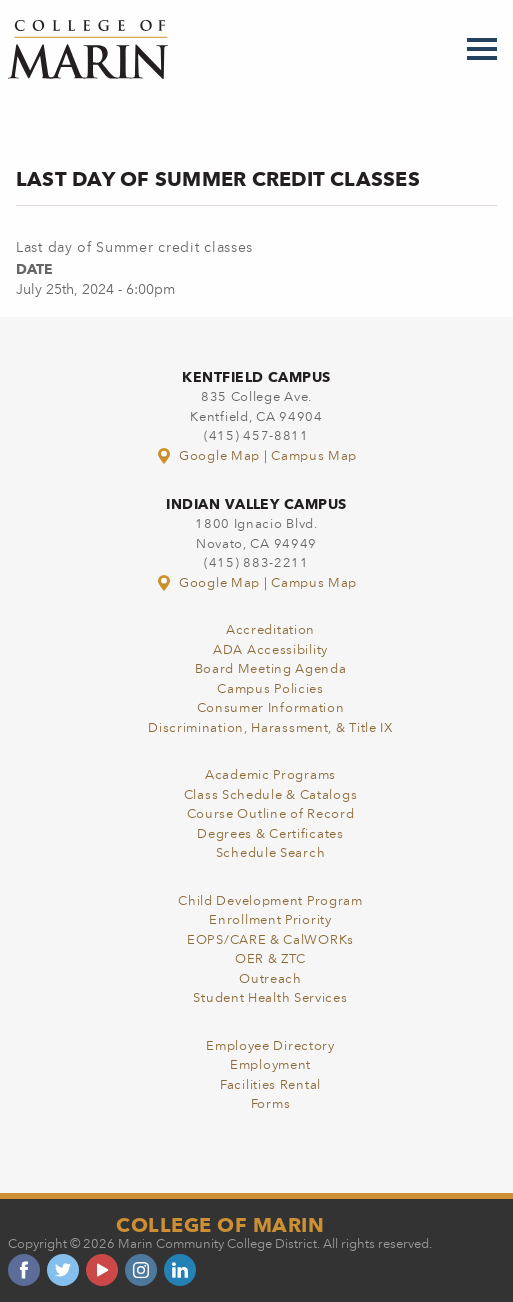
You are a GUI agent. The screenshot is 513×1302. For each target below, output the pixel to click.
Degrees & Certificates (270, 834)
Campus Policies (270, 689)
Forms (271, 1104)
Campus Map (314, 456)
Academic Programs (270, 775)
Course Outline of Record (271, 814)
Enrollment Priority (270, 920)
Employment (270, 1065)
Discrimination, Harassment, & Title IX (270, 728)
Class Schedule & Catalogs (271, 795)
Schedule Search (271, 853)
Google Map (210, 456)
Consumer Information (271, 708)
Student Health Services (270, 998)
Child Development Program (270, 901)
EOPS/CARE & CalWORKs (270, 940)
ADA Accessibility (270, 650)
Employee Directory (270, 1046)
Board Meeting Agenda (271, 669)
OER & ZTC (270, 959)
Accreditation (270, 630)
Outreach (270, 979)
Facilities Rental (270, 1085)
